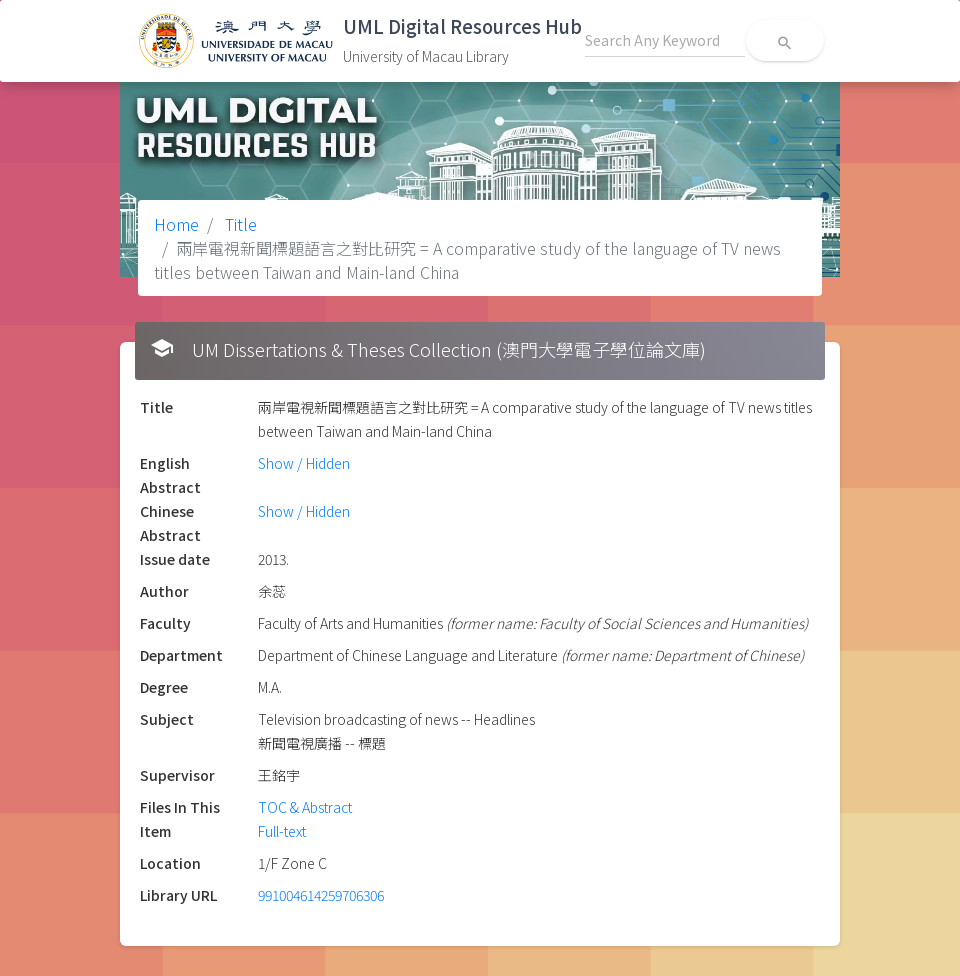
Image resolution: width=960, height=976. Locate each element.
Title (239, 224)
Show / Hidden (304, 463)
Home (176, 224)
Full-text (282, 831)
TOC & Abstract (305, 807)
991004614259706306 (321, 895)
